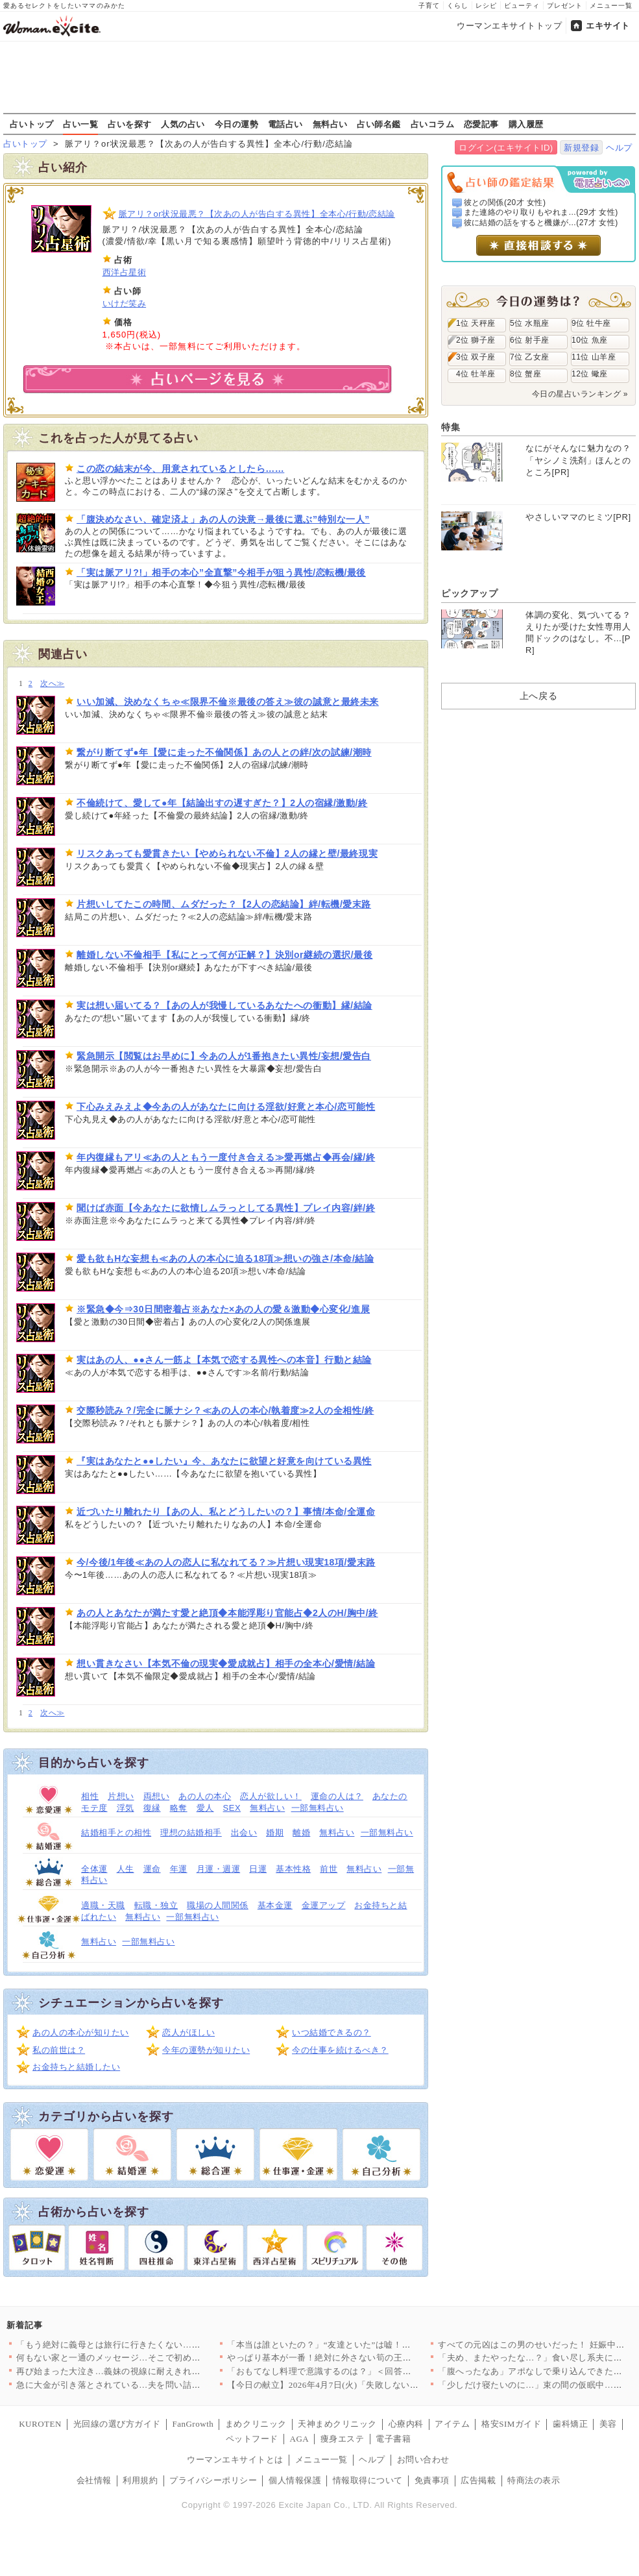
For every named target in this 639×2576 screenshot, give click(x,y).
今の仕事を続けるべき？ (340, 2050)
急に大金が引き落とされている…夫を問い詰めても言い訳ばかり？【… (156, 2385)
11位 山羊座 (594, 357)
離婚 (301, 1832)
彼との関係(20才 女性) (505, 202)
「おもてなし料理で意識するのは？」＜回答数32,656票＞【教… (353, 2371)
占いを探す (130, 124)
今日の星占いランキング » (580, 394)
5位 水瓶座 (529, 323)
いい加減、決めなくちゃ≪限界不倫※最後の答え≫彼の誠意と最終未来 (228, 701)
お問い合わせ (423, 2459)
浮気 (125, 1808)
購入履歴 (526, 124)
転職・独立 (156, 1905)
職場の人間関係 (217, 1905)
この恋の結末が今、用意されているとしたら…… (180, 468)
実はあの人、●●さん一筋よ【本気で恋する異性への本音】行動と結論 (224, 1360)
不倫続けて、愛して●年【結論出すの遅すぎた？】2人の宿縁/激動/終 (222, 803)
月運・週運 (219, 1869)
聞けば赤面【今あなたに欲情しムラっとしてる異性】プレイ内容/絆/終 (226, 1208)
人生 (125, 1869)
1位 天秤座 (476, 323)
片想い (121, 1796)
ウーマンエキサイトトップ (509, 26)
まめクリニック (256, 2424)
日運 (258, 1869)
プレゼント (565, 5)
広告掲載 (478, 2480)
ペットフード (252, 2439)
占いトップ (32, 124)
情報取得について (368, 2480)
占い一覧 (80, 124)
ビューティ (522, 5)
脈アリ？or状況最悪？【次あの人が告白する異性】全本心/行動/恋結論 (257, 214)
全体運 (94, 1869)
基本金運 (275, 1905)
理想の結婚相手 (191, 1832)
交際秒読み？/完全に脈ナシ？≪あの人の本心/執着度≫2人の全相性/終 (225, 1410)
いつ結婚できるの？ (331, 2032)
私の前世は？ (58, 2050)
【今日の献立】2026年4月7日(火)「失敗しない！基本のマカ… (349, 2385)
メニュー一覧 (611, 5)
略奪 (178, 1808)
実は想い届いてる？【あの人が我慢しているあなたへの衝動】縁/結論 (224, 1005)
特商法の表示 (533, 2480)
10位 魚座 (590, 340)
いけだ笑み (124, 303)
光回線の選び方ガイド (117, 2424)
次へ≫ (52, 684)
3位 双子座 (476, 357)
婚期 (274, 1832)
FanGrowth (192, 2424)
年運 (178, 1869)
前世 (328, 1869)
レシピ (486, 5)
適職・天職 (103, 1905)
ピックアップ (469, 593)
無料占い (330, 124)
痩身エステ (342, 2439)
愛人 (205, 1808)
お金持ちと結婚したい (76, 2067)
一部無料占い (317, 1808)
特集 (450, 427)
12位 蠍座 (590, 373)
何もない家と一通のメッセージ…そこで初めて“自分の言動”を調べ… (151, 2357)
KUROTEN (40, 2424)
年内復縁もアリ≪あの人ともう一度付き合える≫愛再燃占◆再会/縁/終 (226, 1157)
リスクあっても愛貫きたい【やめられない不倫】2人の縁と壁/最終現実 (227, 853)
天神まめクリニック (337, 2424)
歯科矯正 (570, 2424)
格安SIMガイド (511, 2424)
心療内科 (406, 2424)
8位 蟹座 (525, 373)
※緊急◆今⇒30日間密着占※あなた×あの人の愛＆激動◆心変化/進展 (223, 1309)
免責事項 (432, 2480)
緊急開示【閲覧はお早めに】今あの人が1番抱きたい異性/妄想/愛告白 (224, 1056)
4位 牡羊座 (476, 373)
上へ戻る (538, 696)
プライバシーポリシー (213, 2480)
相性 (90, 1796)
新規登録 (581, 148)
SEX (232, 1808)
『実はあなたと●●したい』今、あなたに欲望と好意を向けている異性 (224, 1461)
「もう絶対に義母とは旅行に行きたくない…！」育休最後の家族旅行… (156, 2344)
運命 (152, 1869)
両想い (156, 1796)
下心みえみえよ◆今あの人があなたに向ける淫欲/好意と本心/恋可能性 (226, 1106)
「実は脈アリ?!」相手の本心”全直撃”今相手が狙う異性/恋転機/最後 (221, 572)
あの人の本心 (204, 1796)
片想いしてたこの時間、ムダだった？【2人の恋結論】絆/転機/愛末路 (224, 904)
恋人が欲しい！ (271, 1796)
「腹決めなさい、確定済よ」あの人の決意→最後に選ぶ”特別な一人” (223, 519)
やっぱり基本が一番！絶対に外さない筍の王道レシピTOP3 (343, 2357)
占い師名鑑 (379, 124)
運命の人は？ (337, 1796)
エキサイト (608, 26)
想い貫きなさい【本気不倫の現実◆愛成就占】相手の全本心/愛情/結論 (226, 1663)
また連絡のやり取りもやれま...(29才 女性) (541, 212)
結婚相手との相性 (116, 1832)
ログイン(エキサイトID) (506, 148)
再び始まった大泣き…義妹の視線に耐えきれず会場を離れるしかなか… (156, 2371)
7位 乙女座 (529, 357)
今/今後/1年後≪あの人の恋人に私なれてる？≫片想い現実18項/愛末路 (226, 1562)
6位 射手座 (529, 340)
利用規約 (140, 2480)
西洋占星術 (124, 272)
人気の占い (183, 124)
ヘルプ (619, 148)
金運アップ (324, 1905)
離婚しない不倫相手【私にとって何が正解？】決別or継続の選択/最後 (224, 955)
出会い (244, 1832)
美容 (608, 2424)
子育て (429, 5)
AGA (299, 2439)
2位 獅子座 (476, 340)
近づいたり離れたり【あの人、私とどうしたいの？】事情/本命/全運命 (226, 1511)
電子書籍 (393, 2439)
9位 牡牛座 (591, 323)
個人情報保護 (295, 2480)
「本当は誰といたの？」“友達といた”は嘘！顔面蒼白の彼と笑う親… (362, 2344)
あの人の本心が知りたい (80, 2032)
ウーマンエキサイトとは (235, 2459)
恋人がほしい (188, 2032)
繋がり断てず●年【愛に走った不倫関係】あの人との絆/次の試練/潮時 (224, 752)
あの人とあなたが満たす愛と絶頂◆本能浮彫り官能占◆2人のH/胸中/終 (227, 1613)
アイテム (452, 2424)
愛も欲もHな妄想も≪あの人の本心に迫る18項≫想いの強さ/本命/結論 (225, 1258)
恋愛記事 (481, 124)
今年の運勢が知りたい (206, 2050)
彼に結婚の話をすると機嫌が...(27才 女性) (541, 222)
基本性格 (293, 1869)
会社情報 (94, 2480)
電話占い (285, 124)
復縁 (152, 1808)
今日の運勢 (237, 124)
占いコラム (433, 124)
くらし (457, 5)
